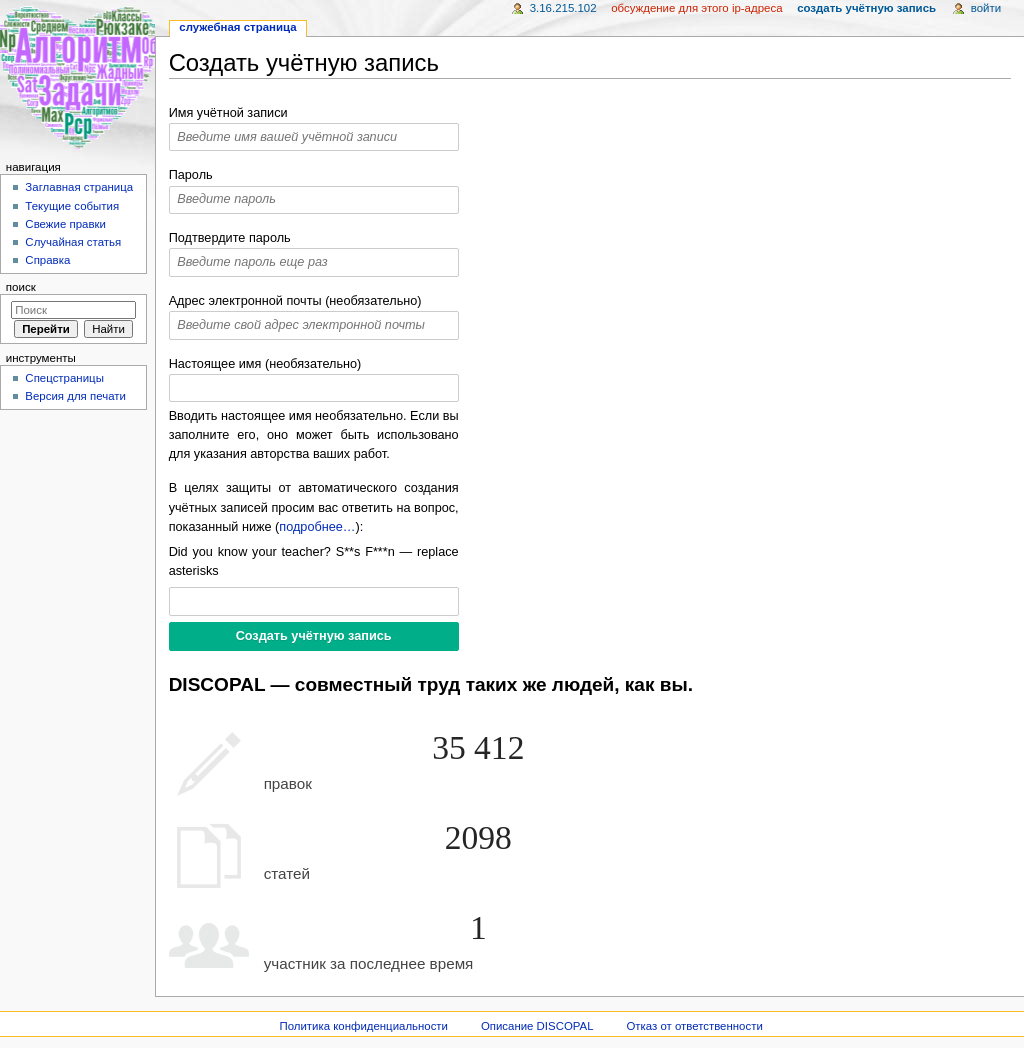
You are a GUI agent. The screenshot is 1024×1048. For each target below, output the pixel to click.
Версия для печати (75, 396)
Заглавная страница (79, 187)
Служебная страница (237, 27)
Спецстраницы (64, 378)
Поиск (21, 287)
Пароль (191, 175)
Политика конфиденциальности (363, 1026)
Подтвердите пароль (230, 238)
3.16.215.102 (563, 8)
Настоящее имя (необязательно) (265, 364)
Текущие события (72, 206)
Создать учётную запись (866, 8)
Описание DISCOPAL (537, 1026)
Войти (986, 8)
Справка (47, 260)
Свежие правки (65, 224)
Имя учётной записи (228, 113)
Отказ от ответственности (694, 1026)
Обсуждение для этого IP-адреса (696, 8)
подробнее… (317, 527)
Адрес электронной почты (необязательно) (295, 301)
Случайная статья (73, 242)
